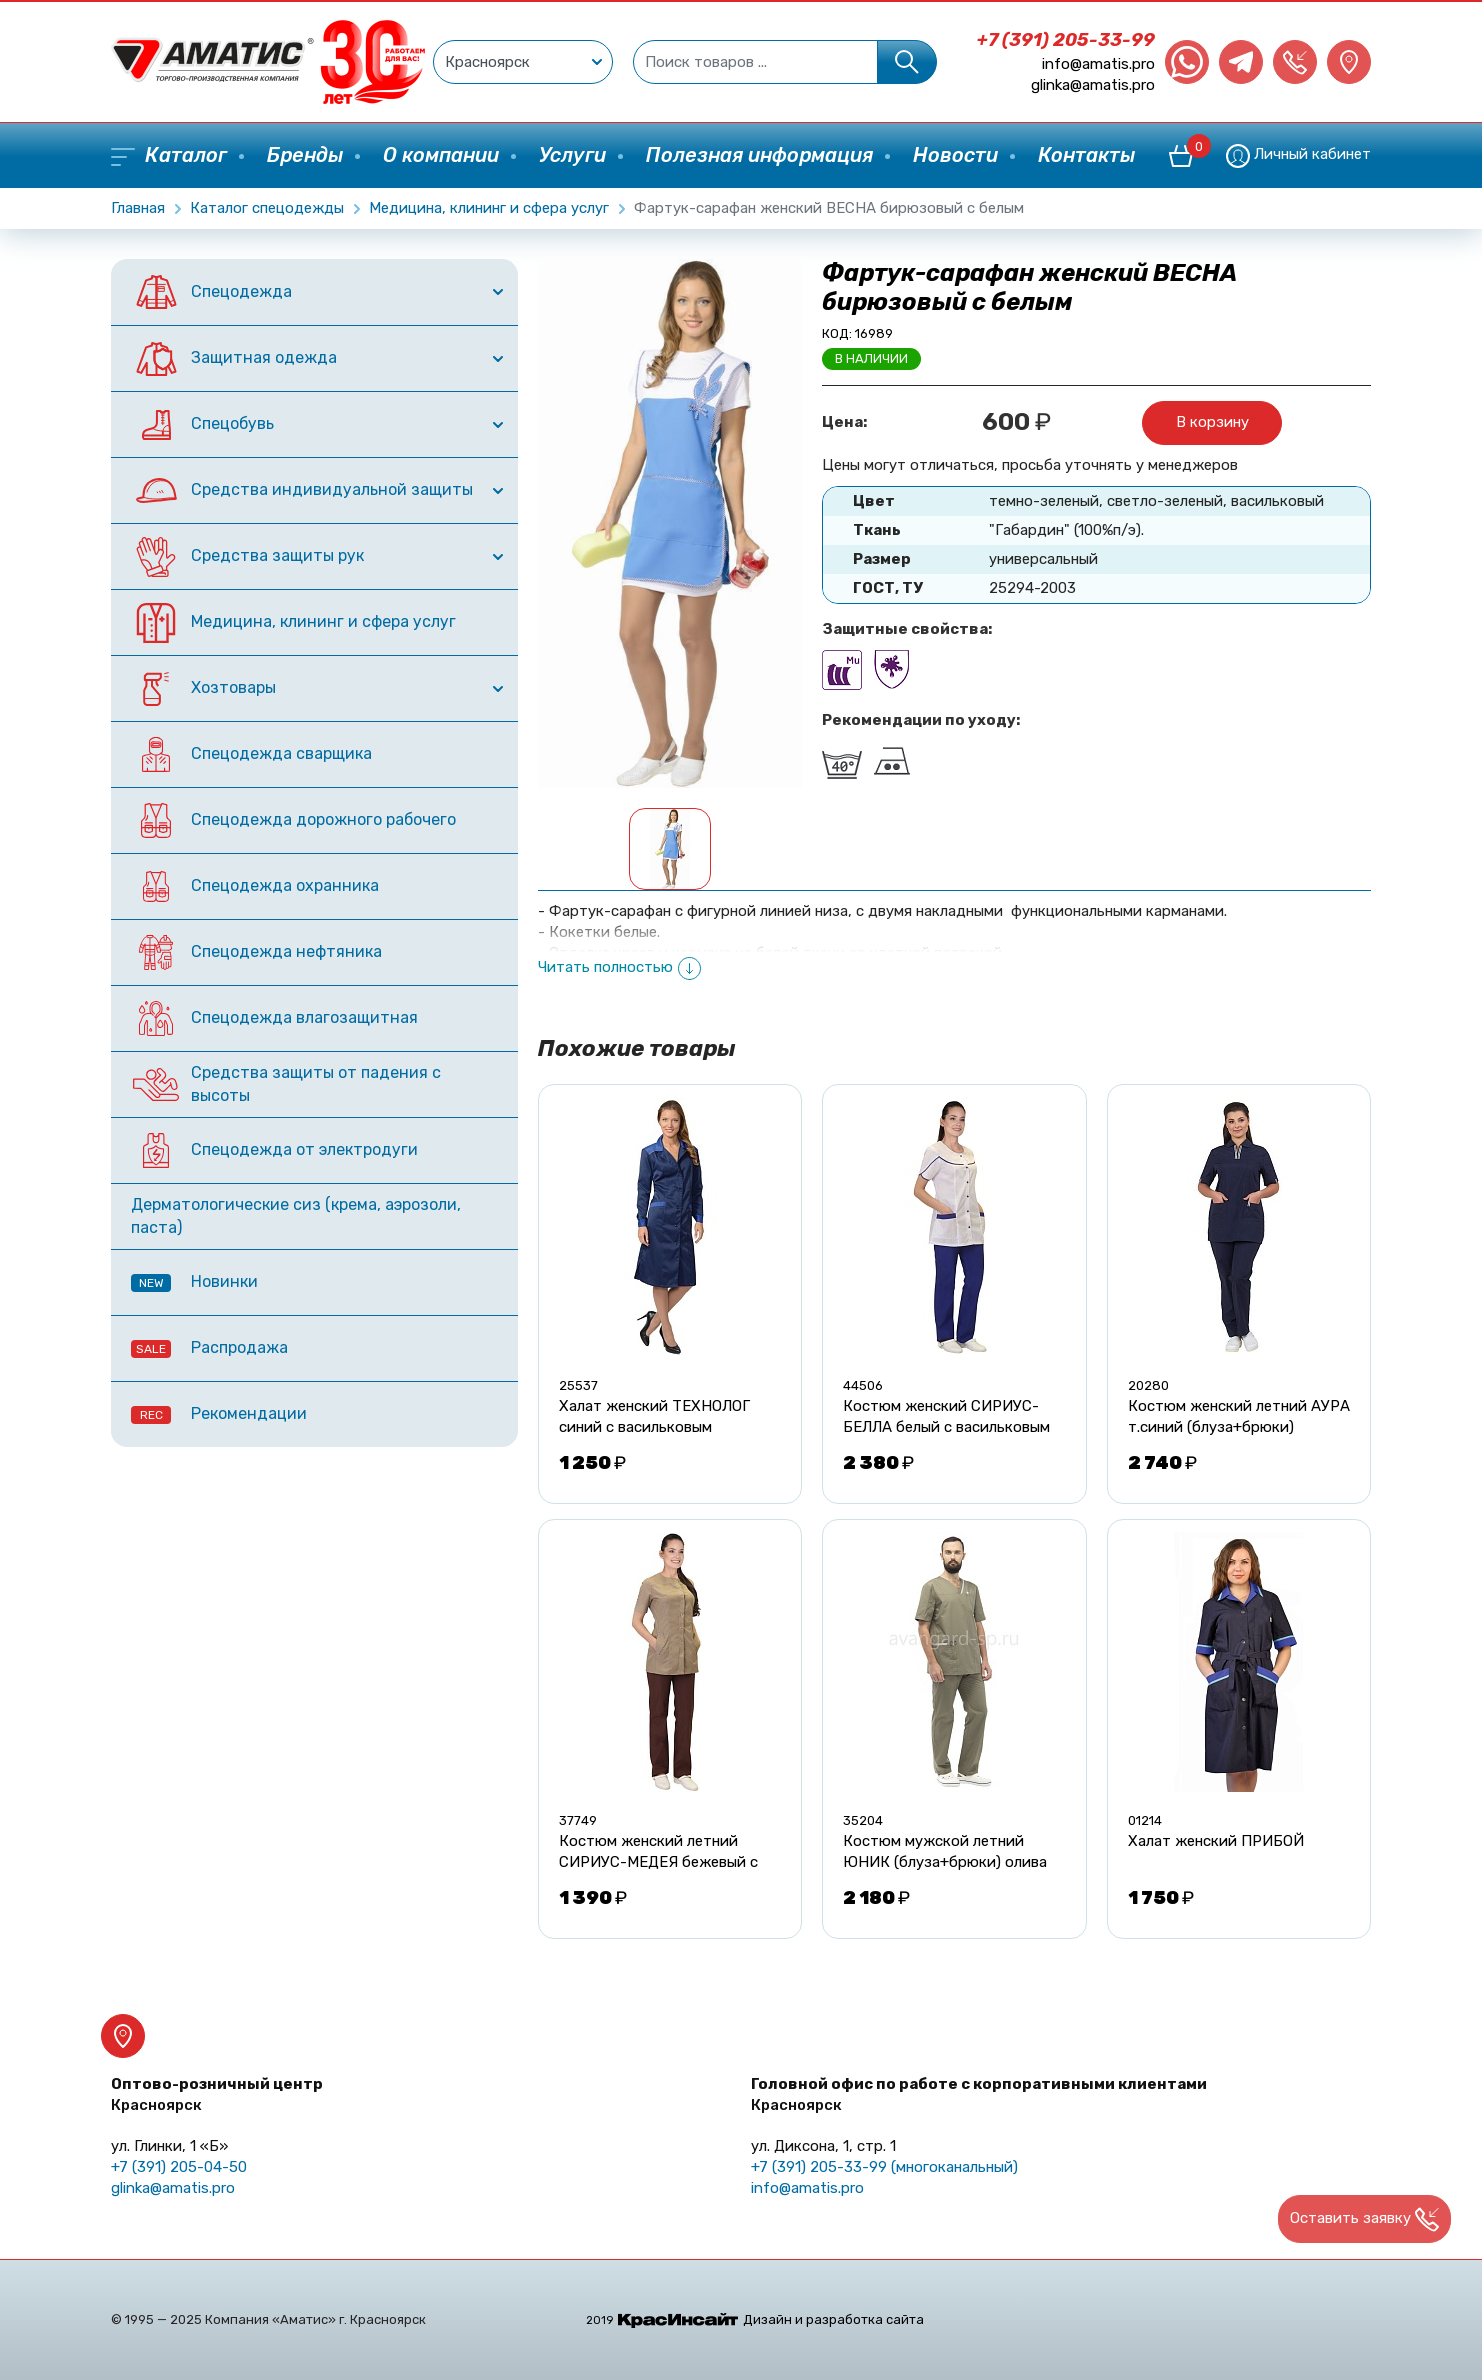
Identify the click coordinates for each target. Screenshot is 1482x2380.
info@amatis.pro (1098, 64)
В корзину (1212, 422)
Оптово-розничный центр (217, 2094)
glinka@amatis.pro (1093, 85)
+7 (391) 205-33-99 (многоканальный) (884, 2167)
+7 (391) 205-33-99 (1066, 40)
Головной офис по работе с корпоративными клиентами (979, 2094)
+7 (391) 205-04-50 (179, 2167)
